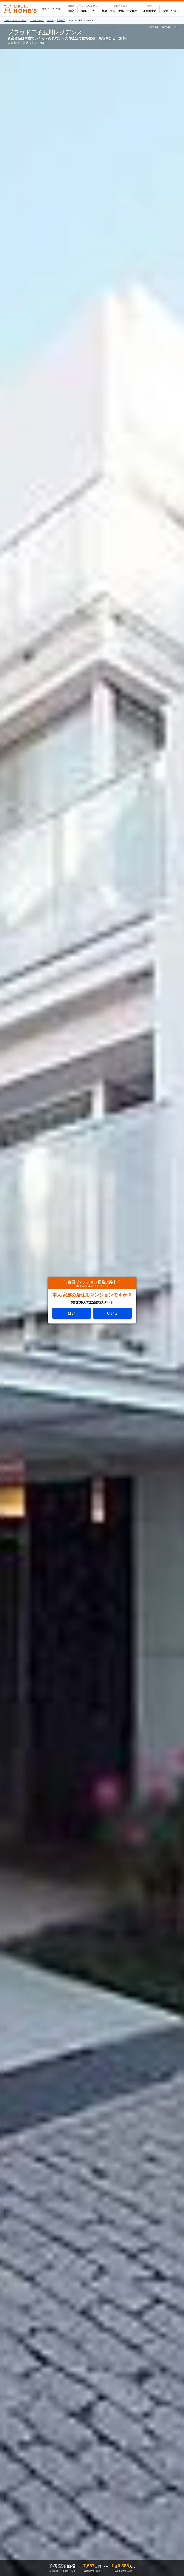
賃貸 (71, 10)
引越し (175, 10)
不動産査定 (149, 10)
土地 (121, 10)
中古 (93, 10)
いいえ (112, 1313)
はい (71, 1313)
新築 (84, 10)
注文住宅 (132, 10)
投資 (165, 10)
